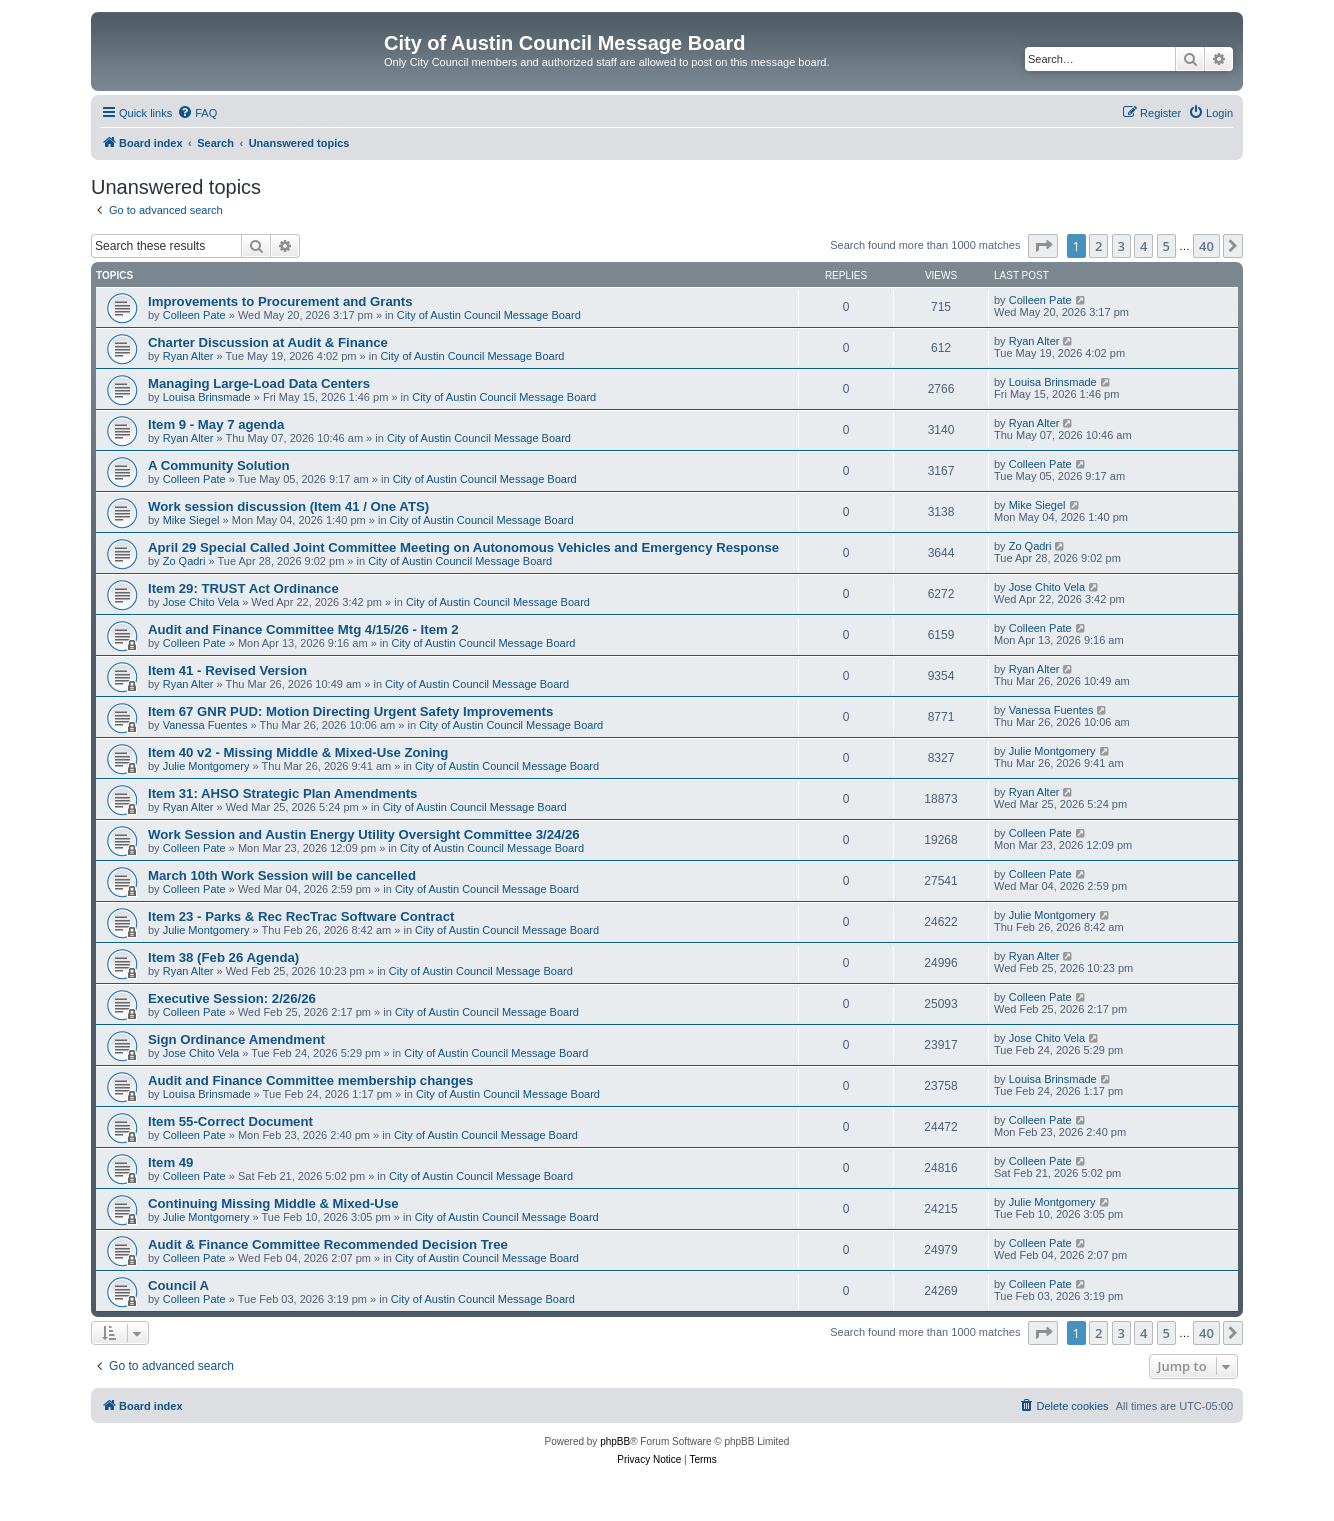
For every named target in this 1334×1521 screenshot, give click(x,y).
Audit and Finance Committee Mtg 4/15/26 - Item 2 (303, 629)
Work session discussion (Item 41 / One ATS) (288, 506)
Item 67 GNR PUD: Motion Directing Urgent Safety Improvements (350, 711)
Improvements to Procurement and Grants (280, 301)
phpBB (615, 1441)
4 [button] (1143, 246)
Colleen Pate (194, 315)
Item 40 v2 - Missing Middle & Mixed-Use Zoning (298, 752)
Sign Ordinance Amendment (236, 1039)
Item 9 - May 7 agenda (216, 424)
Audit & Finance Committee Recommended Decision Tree (328, 1244)
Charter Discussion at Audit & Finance (268, 342)
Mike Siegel (191, 520)
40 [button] (1206, 246)
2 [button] (1098, 246)
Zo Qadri (184, 561)
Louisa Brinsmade (207, 397)
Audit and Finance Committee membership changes (310, 1080)
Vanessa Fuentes (205, 725)
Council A (178, 1285)
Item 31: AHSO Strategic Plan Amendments (282, 793)
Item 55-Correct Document (230, 1121)
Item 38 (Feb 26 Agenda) (223, 957)
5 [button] (1166, 246)
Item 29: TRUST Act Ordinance (243, 588)
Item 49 (170, 1162)
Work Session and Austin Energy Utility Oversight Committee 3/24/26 (364, 834)
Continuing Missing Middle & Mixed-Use (273, 1203)
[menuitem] (197, 113)
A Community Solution (219, 465)
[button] (1043, 246)
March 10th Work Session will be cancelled (282, 875)
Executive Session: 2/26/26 (232, 998)
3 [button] (1121, 246)
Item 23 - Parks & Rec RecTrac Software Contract (301, 916)
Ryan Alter (188, 356)
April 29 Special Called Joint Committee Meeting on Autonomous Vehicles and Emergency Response (463, 547)
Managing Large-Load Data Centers (259, 383)
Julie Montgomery (206, 766)
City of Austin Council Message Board (489, 315)
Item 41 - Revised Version (227, 670)
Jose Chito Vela (201, 602)
